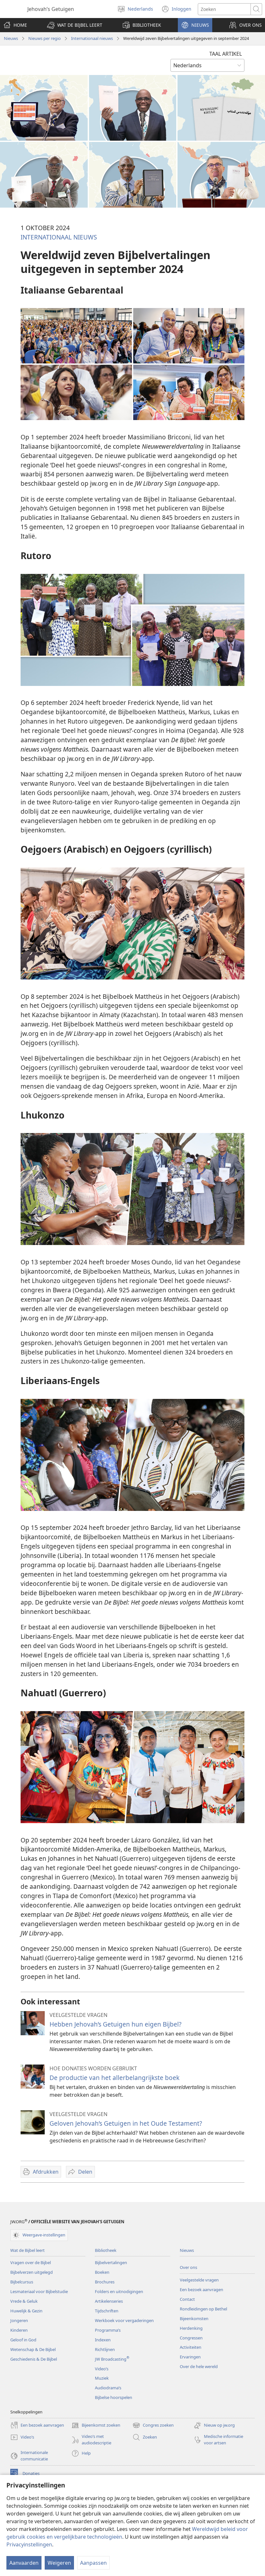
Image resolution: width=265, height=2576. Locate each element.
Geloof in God (23, 2340)
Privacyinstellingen (29, 2544)
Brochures (104, 2282)
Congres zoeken (153, 2425)
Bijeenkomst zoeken (95, 2425)
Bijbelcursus (21, 2282)
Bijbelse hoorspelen (113, 2397)
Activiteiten (190, 2347)
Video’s (101, 2369)
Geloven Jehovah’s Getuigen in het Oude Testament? (126, 2123)
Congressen (191, 2338)
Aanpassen (93, 2562)
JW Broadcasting (112, 2359)
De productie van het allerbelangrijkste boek (114, 2077)
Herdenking (191, 2328)
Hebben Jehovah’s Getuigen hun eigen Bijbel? (115, 2024)
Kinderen (19, 2330)
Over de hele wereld (199, 2366)
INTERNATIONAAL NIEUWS (59, 237)
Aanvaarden (24, 2562)
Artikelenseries (109, 2301)
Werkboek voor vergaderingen (124, 2320)
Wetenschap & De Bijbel (33, 2349)
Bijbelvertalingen (111, 2262)
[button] (74, 25)
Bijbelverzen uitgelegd (31, 2272)
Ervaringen (190, 2357)
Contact (187, 2299)
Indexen (103, 2340)
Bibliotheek (105, 2250)
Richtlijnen (105, 2349)
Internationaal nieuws (92, 38)
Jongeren (19, 2320)
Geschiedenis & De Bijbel (33, 2359)
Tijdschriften (106, 2311)
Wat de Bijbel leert (27, 2250)
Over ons (188, 2267)
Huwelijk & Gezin (26, 2311)
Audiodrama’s (108, 2388)
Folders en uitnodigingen (119, 2291)
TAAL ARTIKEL (225, 53)
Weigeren (59, 2562)
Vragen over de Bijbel (30, 2262)
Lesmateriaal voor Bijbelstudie (39, 2291)
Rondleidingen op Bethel (203, 2309)
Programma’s (108, 2330)
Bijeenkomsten (194, 2318)
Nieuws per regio (44, 38)
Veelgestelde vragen (199, 2280)
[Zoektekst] (224, 9)
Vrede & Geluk (24, 2301)
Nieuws (11, 38)
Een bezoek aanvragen (201, 2289)
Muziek (102, 2378)
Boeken (102, 2272)
